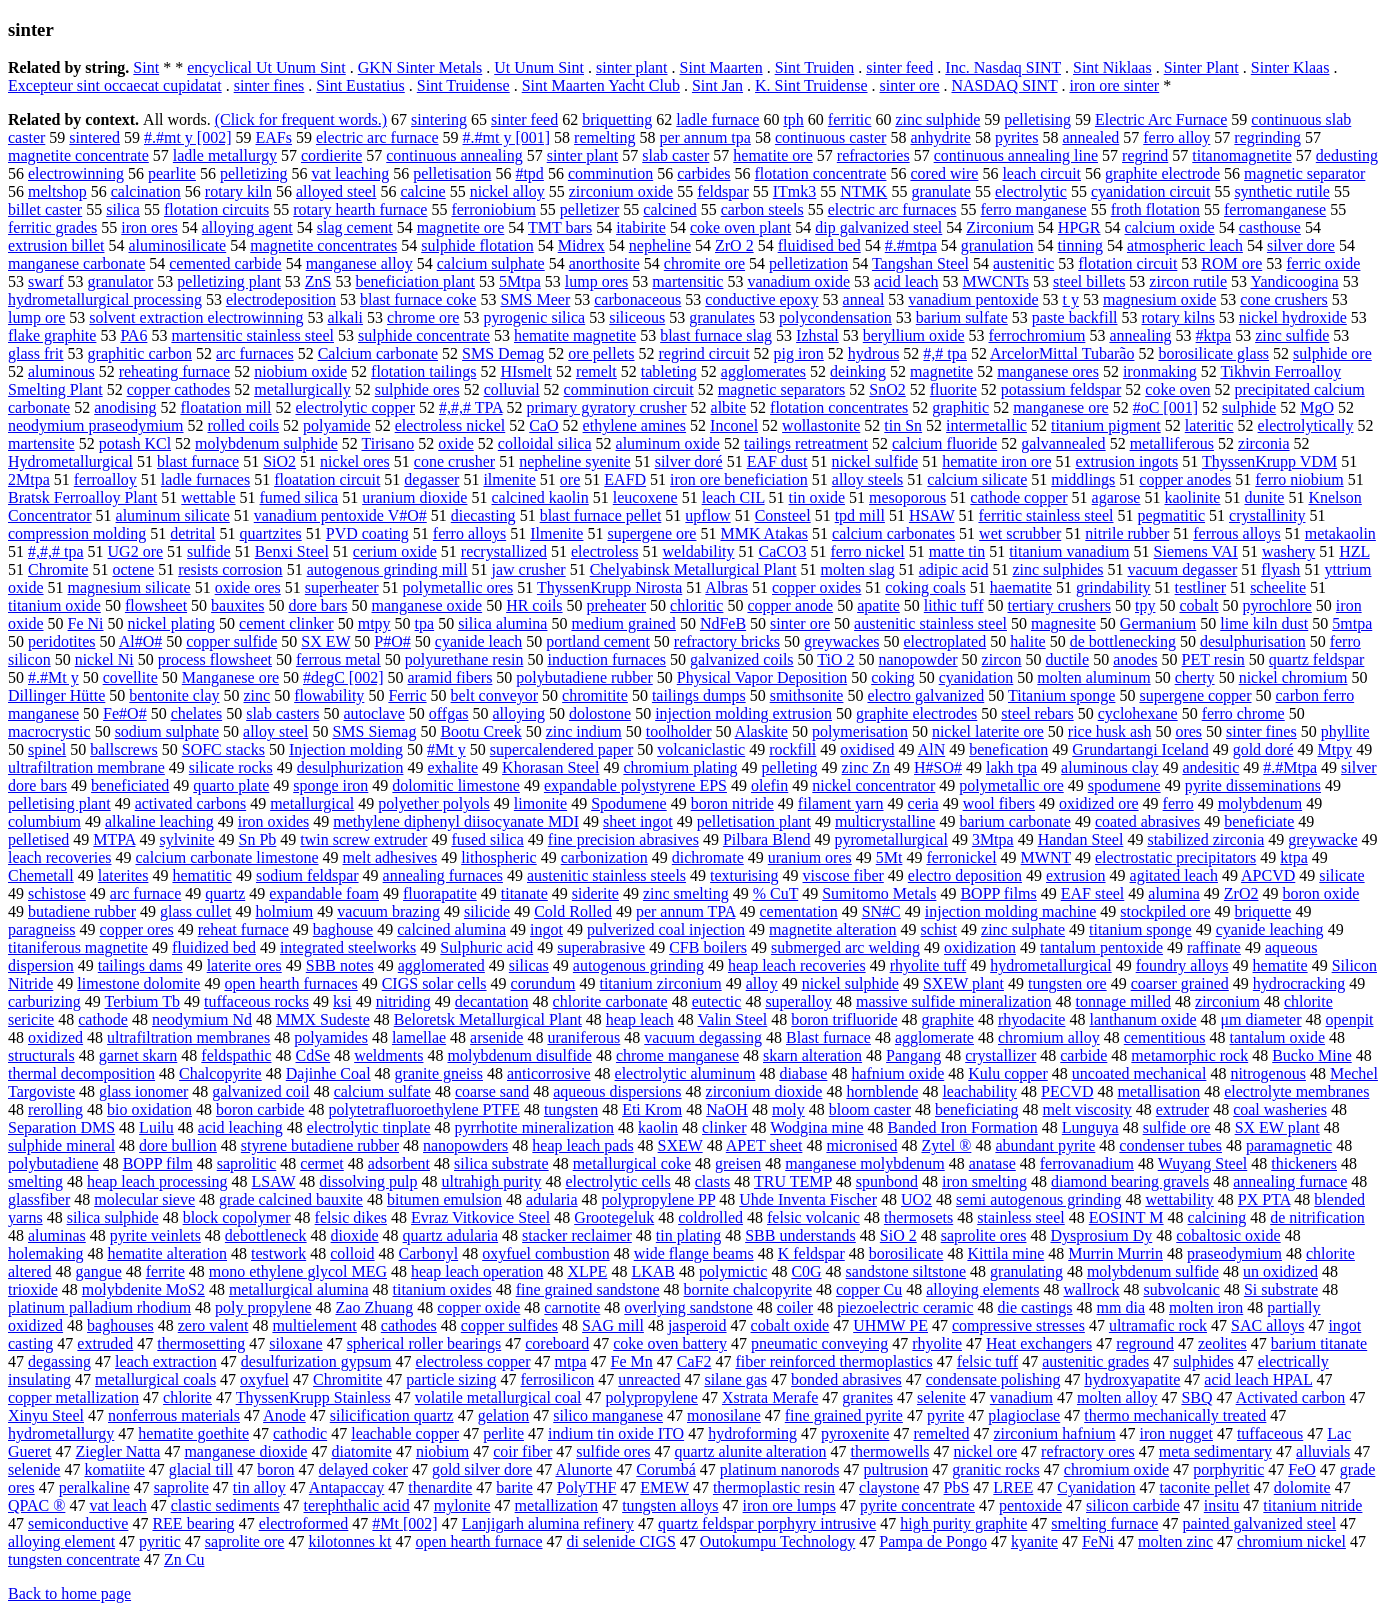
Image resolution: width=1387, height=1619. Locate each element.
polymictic (733, 1271)
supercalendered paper (561, 749)
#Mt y (446, 749)
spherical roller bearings (424, 1343)
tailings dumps (699, 695)
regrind (1145, 155)
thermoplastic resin (774, 1487)
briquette (1263, 911)
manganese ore (1061, 407)
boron (275, 1469)
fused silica (487, 839)
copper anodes (1185, 479)
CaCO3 (783, 551)
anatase (992, 1163)
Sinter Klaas (1290, 67)
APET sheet (764, 1145)
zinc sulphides (1057, 569)
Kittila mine (1005, 1253)
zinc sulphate (1023, 929)
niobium (442, 1451)
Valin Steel (733, 1019)
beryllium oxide (914, 335)
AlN (932, 749)
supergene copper (1195, 695)
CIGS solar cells (434, 983)
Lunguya (1090, 1127)
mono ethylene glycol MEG (298, 1271)
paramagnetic (1289, 1145)
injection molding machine (1011, 911)
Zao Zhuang (375, 1307)
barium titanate (1319, 1343)
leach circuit (1041, 173)
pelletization (808, 263)
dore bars (317, 605)
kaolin (658, 1127)
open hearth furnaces (290, 983)
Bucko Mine (1312, 1055)
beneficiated (130, 785)
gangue (99, 1271)
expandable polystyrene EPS (635, 785)
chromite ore (704, 263)
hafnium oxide (897, 1073)
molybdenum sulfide (1153, 1271)
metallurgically (302, 389)
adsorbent (399, 1163)
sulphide (1249, 407)
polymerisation (860, 731)
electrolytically (1306, 425)
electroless (605, 551)
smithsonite (807, 695)
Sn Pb (258, 839)
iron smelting (984, 1181)
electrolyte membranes (1296, 1091)
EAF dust (777, 461)
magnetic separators (782, 389)
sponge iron (330, 785)
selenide (34, 1469)
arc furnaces (255, 353)
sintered (94, 137)
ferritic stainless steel (1045, 515)
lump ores (597, 281)
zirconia (1264, 443)
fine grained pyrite (844, 1415)
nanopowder (918, 659)
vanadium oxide (798, 281)
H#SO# (938, 767)
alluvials (1323, 1451)
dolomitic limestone (456, 785)
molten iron (1206, 1307)
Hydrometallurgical (70, 461)
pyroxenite (855, 1433)
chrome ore (423, 317)
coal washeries (1280, 1109)
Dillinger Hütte (56, 695)
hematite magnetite (575, 335)
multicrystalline (885, 821)
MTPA (114, 839)
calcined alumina (451, 929)
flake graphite (52, 335)
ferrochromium (1037, 335)
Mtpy (1335, 749)
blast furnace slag (716, 335)
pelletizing (254, 173)
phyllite (1345, 731)
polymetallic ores (458, 587)
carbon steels (762, 209)
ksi (342, 1001)
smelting (35, 1181)
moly (788, 1109)
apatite (878, 605)
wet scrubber (1020, 533)
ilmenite (509, 479)
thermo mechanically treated (1175, 1415)
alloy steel (275, 731)
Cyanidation (1096, 1487)
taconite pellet (1205, 1487)
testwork (278, 1253)
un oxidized (1280, 1271)
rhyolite (937, 1343)
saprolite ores (984, 1235)
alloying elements (982, 1289)
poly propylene (263, 1307)
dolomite (1302, 1487)
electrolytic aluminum (685, 1073)
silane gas (735, 1379)
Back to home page (69, 1593)
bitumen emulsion (444, 1199)
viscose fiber (843, 875)
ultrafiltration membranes (188, 1037)
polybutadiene (53, 1163)
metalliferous (1172, 443)
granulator (121, 281)
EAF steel (1093, 893)
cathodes (409, 1325)
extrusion (1076, 875)
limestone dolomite (138, 983)
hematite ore (773, 155)
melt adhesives (390, 857)
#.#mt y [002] (188, 137)
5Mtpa (520, 281)
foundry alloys (1182, 965)
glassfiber (39, 1199)
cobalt (1198, 605)
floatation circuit (327, 479)
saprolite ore (245, 1541)
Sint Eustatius (360, 85)
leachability (979, 1091)
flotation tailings (423, 371)
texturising (744, 875)
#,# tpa (945, 353)
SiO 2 (898, 1235)
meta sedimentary (1215, 1451)
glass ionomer (143, 1091)
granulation (997, 245)
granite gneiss (439, 1073)
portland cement (598, 641)
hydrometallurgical (1050, 965)
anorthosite (604, 263)
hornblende (882, 1091)
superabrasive (601, 947)
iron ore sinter (1114, 85)
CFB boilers (708, 947)
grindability (1113, 587)
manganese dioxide (245, 1451)
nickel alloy (507, 191)
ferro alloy (1176, 137)
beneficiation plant (416, 281)
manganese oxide (427, 605)
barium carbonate (1015, 821)
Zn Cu (184, 1559)
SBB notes (340, 965)
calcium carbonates (893, 533)
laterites (123, 875)
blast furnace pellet (601, 515)
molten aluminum (1093, 677)
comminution (610, 173)
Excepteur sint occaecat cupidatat (115, 85)
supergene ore (651, 533)
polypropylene (652, 1397)
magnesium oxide (1159, 299)
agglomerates (763, 371)
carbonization (604, 857)
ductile (1068, 659)
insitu (1222, 1505)
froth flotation (1155, 209)
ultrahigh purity (492, 1181)
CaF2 (694, 1361)
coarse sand (492, 1091)
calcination (146, 191)
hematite (1280, 965)
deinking (858, 371)
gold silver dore (482, 1469)
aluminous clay (1109, 767)
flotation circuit (1127, 263)
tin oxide (817, 497)
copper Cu (869, 1289)
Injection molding (346, 749)
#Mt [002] (404, 1523)
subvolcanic (1181, 1289)
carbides (703, 173)
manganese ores (1048, 371)
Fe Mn (632, 1361)
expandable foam (324, 893)
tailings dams (140, 965)
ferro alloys (469, 533)
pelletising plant (59, 803)
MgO (1317, 407)
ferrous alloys (1237, 533)
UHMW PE (890, 1325)
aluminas (57, 1235)
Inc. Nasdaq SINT (1003, 67)
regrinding (1267, 137)
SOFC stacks (223, 749)
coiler (795, 1307)
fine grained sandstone (588, 1289)
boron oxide (1321, 893)
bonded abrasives (846, 1379)
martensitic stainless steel (252, 335)
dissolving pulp (368, 1181)
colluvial (512, 389)
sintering (439, 119)
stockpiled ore (1165, 911)
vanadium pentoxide (973, 299)
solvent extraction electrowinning (196, 317)
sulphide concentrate (424, 335)
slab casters (282, 713)
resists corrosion (230, 569)
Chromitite (347, 1379)
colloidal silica (545, 443)
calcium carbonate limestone (226, 857)
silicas (529, 965)
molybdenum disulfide (520, 1055)
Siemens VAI (1196, 551)
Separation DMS (61, 1127)
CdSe (313, 1055)
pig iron (799, 353)
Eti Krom (652, 1109)
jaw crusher (529, 569)
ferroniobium (493, 209)
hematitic (202, 875)
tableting (669, 371)
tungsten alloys (670, 1505)
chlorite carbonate (610, 1001)
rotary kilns (1178, 317)
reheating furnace (174, 371)
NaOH (727, 1109)
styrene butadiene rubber (320, 1145)
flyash (1280, 569)
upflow (707, 515)
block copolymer (237, 1217)
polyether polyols (434, 803)
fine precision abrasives (623, 839)
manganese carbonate (76, 263)
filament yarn (841, 803)
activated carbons (191, 803)
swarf (46, 281)
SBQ (1196, 1397)
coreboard (557, 1343)
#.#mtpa (911, 245)
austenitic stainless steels (606, 875)
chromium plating (680, 767)
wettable (208, 497)
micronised (861, 1145)
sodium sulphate (167, 731)
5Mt (889, 857)
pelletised (38, 839)
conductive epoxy (761, 299)
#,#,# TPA (471, 407)
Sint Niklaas (1112, 67)
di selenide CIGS (621, 1541)
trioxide (33, 1289)
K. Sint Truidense (811, 85)
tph (793, 119)
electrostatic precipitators (1175, 857)
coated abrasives (1147, 821)
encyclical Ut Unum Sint (266, 67)
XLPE (587, 1271)
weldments (388, 1055)
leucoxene (645, 497)
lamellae (419, 1037)
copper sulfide (231, 641)
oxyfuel (264, 1379)
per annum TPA (686, 911)
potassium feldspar (1061, 389)
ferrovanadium (1087, 1163)
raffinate (1214, 947)
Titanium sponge (1061, 695)
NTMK (863, 191)
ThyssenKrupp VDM (1269, 461)
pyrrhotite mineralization (535, 1127)
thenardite (440, 1487)
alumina (1174, 893)
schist (939, 929)
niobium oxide (300, 371)
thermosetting (201, 1343)
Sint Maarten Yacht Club (601, 85)
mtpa (571, 1361)
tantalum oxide (1278, 1037)
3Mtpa (993, 839)
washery (1288, 551)
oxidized (55, 1037)
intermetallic (986, 425)
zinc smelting (686, 893)
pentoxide (1030, 1505)
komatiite (114, 1469)
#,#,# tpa (56, 551)
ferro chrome (1243, 713)
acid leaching (240, 1127)
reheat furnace (243, 929)
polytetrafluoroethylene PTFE (424, 1109)
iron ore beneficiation (739, 479)
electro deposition (965, 875)
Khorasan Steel (550, 767)
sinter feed (899, 67)
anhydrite (940, 137)
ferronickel (961, 857)
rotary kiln (238, 191)
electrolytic (1031, 191)
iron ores (149, 227)
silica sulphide (113, 1217)
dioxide (355, 1235)
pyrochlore (1277, 605)
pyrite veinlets (155, 1235)
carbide (1083, 1055)
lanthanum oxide (1142, 1019)
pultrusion (895, 1469)
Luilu (156, 1127)
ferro (1178, 803)
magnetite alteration (833, 929)
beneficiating (977, 1109)
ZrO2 (1241, 893)
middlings (1083, 479)
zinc (257, 695)
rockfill (792, 749)
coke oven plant (740, 227)
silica (123, 209)
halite (1028, 641)
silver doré (689, 461)
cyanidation (976, 677)
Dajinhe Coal (328, 1073)
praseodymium (1234, 1253)
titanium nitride (1312, 1505)
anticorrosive (549, 1073)
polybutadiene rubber (584, 677)
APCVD (1268, 875)
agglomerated (441, 965)
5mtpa (1352, 623)
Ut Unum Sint (539, 67)
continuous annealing (454, 155)
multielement (314, 1325)
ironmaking (1160, 371)
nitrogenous (1268, 1073)
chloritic (696, 605)
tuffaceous (1270, 1433)
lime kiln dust (1264, 623)
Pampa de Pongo (933, 1541)
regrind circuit (704, 353)
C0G (806, 1271)
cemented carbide (225, 263)
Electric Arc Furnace (1161, 119)
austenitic (1023, 263)
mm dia (1121, 1307)
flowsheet (156, 605)
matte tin (957, 551)
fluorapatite (440, 893)
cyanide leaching (1270, 929)
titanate (524, 893)
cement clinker (286, 623)
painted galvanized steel (1259, 1523)
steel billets (1089, 281)
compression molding (77, 533)
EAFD (625, 479)
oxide (456, 443)
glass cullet (196, 911)
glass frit (36, 353)
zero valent (213, 1325)
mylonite (462, 1505)
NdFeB (723, 623)
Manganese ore (230, 677)
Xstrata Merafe (770, 1397)
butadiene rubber (82, 911)
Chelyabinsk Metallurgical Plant (693, 569)
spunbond (887, 1181)
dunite (1264, 497)
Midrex (581, 245)
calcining (1217, 1217)
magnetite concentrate (78, 155)
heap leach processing (157, 1181)
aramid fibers (450, 677)
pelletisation (452, 173)
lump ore (36, 317)
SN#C (881, 911)
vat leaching (350, 173)
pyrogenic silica (534, 317)
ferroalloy (105, 479)
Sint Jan (717, 85)
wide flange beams (694, 1253)
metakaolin (1340, 533)
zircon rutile (1188, 281)
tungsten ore (1067, 983)
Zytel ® (946, 1145)
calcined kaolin (539, 497)
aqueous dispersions (617, 1091)
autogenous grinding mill (387, 569)
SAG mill (613, 1325)
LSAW (274, 1181)
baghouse (343, 929)
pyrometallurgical (890, 839)
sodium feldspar (307, 875)
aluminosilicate (177, 245)
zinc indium (584, 731)
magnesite (1063, 623)
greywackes (842, 641)
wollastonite (821, 425)
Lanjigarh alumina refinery (548, 1523)
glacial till (201, 1469)
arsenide (496, 1037)
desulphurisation (1253, 641)
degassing (59, 1361)
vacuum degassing (703, 1037)
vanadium (1021, 1397)
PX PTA (1264, 1199)
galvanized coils (742, 659)
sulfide (209, 551)
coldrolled (710, 1217)
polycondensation (835, 317)
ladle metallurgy (225, 155)
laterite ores (244, 965)
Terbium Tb (142, 1001)
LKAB (653, 1271)
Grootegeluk (614, 1217)
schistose (57, 893)
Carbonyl (429, 1253)
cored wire (944, 173)
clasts (713, 1181)
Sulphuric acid (486, 947)
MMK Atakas (764, 533)
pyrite (945, 1415)
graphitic (960, 407)
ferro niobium (1299, 479)
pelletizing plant (229, 281)
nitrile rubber (1127, 533)
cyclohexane (1138, 713)
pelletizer (590, 209)
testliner (1201, 587)
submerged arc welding (845, 947)
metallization (557, 1505)
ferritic (850, 119)
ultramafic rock (1158, 1325)
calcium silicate (977, 479)
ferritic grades (52, 227)
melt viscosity (1087, 1109)
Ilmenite (556, 533)
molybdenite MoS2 (143, 1289)
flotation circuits (216, 209)
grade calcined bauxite (291, 1199)
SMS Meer (535, 299)
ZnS (318, 281)
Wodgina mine (816, 1127)
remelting (604, 137)
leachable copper (405, 1433)
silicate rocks (231, 767)
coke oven (1177, 389)
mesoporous (907, 497)
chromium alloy (1049, 1037)
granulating (1026, 1271)
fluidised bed (819, 245)
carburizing (44, 1001)
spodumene (1124, 785)
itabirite (641, 227)
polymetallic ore (1011, 785)
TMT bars (560, 227)
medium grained (623, 623)
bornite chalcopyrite (748, 1289)
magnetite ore (461, 227)
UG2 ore (136, 551)
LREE (1013, 1487)
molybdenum (1260, 803)
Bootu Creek (480, 731)
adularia (552, 1199)
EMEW (664, 1487)
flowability (329, 695)
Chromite (58, 569)
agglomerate (934, 1037)
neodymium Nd (202, 1019)
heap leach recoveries (797, 965)
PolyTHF (587, 1487)
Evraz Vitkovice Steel (480, 1217)
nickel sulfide (875, 461)
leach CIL (733, 497)
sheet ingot (638, 821)
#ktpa (1214, 335)
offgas (449, 713)
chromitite (595, 695)
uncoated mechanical (1139, 1073)
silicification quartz (392, 1415)
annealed (1090, 137)
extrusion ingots (1126, 461)
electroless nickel (450, 425)
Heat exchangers (1039, 1343)
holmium (285, 911)
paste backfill (1075, 317)
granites (867, 1397)
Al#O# (141, 641)
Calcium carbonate (378, 353)
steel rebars (1037, 713)
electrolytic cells (617, 1181)
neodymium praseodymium (96, 425)
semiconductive (78, 1523)
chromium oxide (1116, 1469)
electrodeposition (281, 299)
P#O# (392, 641)
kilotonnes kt (349, 1541)
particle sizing (451, 1379)
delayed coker (363, 1469)
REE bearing (193, 1523)
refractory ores (1088, 1451)
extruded (105, 1343)
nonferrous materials (174, 1415)
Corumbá (666, 1469)
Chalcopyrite (220, 1073)
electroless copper (472, 1361)
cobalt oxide (790, 1325)
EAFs (274, 137)
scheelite (1278, 587)
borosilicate (906, 1253)
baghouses (120, 1325)
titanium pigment (1106, 425)
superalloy (798, 1001)
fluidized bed (214, 947)
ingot (546, 929)
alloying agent (247, 227)
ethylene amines (635, 425)
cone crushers (1284, 299)
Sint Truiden (815, 67)
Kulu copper (1008, 1073)
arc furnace (146, 893)
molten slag (857, 569)
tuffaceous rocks (256, 1001)
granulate (941, 191)
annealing (1140, 335)
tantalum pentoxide (1101, 947)
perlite (503, 1433)
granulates (722, 317)
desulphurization (350, 767)
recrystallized (504, 551)
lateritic (1209, 425)
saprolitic (247, 1163)
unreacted (649, 1379)
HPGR (1079, 227)
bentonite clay (174, 695)
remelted (941, 1433)
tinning (1080, 245)
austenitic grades (1095, 1361)
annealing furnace (1290, 1181)
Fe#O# (125, 713)
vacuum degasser (1183, 569)
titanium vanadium (1069, 551)
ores (1188, 731)
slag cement (355, 227)
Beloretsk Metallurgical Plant (488, 1019)
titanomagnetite (1242, 155)
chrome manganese (677, 1055)
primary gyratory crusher (607, 407)
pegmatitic (1172, 515)
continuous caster (831, 137)
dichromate (708, 857)
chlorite (187, 1397)
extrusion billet (56, 245)
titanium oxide (54, 605)
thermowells (889, 1451)
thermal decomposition (81, 1073)
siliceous (637, 317)
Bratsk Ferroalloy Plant (82, 497)
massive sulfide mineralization (954, 1001)
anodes (1135, 659)
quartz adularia (451, 1235)
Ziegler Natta (118, 1451)
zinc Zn (866, 767)
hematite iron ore (996, 461)
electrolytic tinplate (369, 1127)
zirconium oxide (621, 191)
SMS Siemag (374, 731)
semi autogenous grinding (1038, 1199)
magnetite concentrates (323, 245)
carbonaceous (637, 299)
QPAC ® (36, 1505)
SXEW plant (963, 983)
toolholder (679, 731)
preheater (617, 605)
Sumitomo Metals (879, 893)
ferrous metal (338, 659)
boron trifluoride (844, 1019)
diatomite (361, 1451)
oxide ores (248, 587)
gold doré (1263, 749)
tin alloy (259, 1487)
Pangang (913, 1055)
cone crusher (454, 461)
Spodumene (629, 803)
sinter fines (269, 85)
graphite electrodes (916, 713)
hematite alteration (168, 1253)
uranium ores (810, 857)
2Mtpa (29, 479)
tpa (425, 623)
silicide (487, 911)
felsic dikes (351, 1217)
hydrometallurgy (61, 1433)
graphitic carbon (140, 353)
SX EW (325, 641)
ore (570, 479)
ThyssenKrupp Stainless (313, 1397)
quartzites (271, 533)
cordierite (331, 155)
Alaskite (761, 731)
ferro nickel (868, 551)
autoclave (373, 713)
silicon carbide (1133, 1505)
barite (514, 1487)
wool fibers (999, 803)
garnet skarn (138, 1055)
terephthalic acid (357, 1505)
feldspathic (236, 1055)
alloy (762, 983)
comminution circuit (629, 389)
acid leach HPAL (1258, 1379)
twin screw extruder (363, 839)
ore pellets (601, 353)
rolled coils (244, 425)
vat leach (117, 1505)
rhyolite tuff (928, 965)
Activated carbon (1291, 1397)
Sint (146, 67)
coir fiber (522, 1451)
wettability (1179, 1199)
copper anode (790, 605)
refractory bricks (727, 641)
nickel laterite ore (988, 731)
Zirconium (1000, 227)
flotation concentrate (821, 173)
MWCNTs (995, 281)
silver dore (1301, 245)
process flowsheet (215, 659)
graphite (947, 1019)
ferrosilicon (558, 1379)
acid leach (906, 281)
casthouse (1270, 227)
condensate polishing (993, 1379)
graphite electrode (1162, 173)
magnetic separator (1304, 173)
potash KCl (135, 443)
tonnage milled (1124, 1001)
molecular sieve (144, 1199)
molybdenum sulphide (266, 443)
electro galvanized (925, 695)
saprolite (181, 1487)
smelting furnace (1104, 1523)
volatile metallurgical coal (498, 1397)
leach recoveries (59, 857)
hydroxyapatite (1132, 1379)
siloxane (295, 1343)
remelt (596, 371)
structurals (41, 1055)
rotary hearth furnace (360, 209)
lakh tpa (1011, 767)
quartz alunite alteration (751, 1451)
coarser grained (1180, 983)
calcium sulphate (491, 263)
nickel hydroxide (1293, 317)
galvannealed (1063, 443)
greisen (738, 1163)
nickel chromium (1293, 677)
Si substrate (1281, 1289)
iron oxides (274, 821)
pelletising (1037, 119)
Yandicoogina (1295, 281)
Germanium (1158, 623)
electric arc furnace (377, 137)
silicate (1341, 875)
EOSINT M (1126, 1217)
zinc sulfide (1292, 335)
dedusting (1347, 155)
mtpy (374, 623)
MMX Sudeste (323, 1019)
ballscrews (124, 749)
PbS (957, 1487)
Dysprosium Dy (1101, 1235)
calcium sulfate (382, 1091)
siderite (595, 893)
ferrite (165, 1271)
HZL (1354, 551)
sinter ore (910, 85)
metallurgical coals (155, 1379)
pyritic (160, 1541)
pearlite (172, 173)
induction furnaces (606, 659)
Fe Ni (86, 623)
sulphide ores (417, 389)
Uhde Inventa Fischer (808, 1199)
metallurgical (312, 803)
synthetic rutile (1282, 191)
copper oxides (816, 587)
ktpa (1294, 857)
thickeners (1304, 1163)
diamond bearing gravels (1130, 1181)
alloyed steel (336, 191)
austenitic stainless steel (930, 623)
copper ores (137, 929)
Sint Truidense (463, 85)
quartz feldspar (1317, 659)
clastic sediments (225, 1505)
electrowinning (76, 173)
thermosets (918, 1217)
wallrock (1092, 1289)
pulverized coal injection (666, 929)
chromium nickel (1291, 1541)
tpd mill (860, 515)
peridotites (62, 641)
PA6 (133, 335)
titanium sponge (1140, 929)
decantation (492, 1001)
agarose (1116, 497)
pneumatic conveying (819, 1343)
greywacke (1322, 839)
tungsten (571, 1109)
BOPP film (158, 1163)
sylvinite (186, 839)
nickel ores (355, 461)
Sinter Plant (1201, 67)
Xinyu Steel (46, 1415)
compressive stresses (1018, 1325)
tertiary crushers (1059, 605)
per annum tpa (705, 137)
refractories (873, 155)
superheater (342, 587)
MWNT (1046, 857)
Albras (726, 587)
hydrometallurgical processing (105, 299)
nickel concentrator (873, 785)
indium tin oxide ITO (616, 1433)
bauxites (237, 605)
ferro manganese (1034, 209)
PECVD (1067, 1091)
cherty (1195, 677)
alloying (518, 713)
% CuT (775, 893)
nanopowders (465, 1145)
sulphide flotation (477, 245)
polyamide (337, 425)
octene (133, 569)
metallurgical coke (632, 1163)
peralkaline (94, 1487)
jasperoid (697, 1325)
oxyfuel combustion (546, 1253)
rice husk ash (1110, 731)
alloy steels (868, 479)
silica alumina (502, 623)
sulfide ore (1177, 1127)
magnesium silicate (129, 587)
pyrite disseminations (1253, 785)
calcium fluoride (944, 443)
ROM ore (1231, 263)
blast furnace (198, 461)
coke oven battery (670, 1343)
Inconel (734, 425)
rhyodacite (1032, 1019)
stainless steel (1021, 1217)
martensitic (687, 281)
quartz (225, 893)
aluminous (61, 371)
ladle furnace (717, 119)
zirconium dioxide (764, 1091)
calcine (422, 191)
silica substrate (501, 1163)
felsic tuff (987, 1361)
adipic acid (954, 569)
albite (729, 407)
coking (893, 677)
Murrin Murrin (1115, 1253)
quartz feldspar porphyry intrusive (767, 1523)
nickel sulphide (850, 983)
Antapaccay (347, 1487)
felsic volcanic (813, 1217)
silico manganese (608, 1415)
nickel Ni (104, 659)
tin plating (688, 1235)
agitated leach (1174, 875)
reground (1145, 1343)
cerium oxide (395, 551)
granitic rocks (996, 1469)
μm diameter (1261, 1019)
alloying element (61, 1541)
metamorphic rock (1189, 1055)
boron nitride (732, 803)
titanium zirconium (660, 983)
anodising (125, 407)
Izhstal (817, 335)
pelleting (790, 767)
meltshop (57, 191)
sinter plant (632, 67)
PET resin (1213, 659)
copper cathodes (179, 389)
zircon (1002, 659)
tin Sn (903, 425)
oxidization (980, 947)
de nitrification (1317, 1217)
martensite (41, 443)
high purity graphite (963, 1523)
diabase (803, 1073)
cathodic (300, 1433)
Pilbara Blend (767, 839)
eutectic (717, 1001)
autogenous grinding (638, 965)
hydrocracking (1299, 983)
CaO (543, 425)
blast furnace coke (418, 299)
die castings (1035, 1307)
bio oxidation (149, 1109)
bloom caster (870, 1109)
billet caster (45, 209)
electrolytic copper (356, 407)
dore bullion (178, 1145)
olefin (769, 785)
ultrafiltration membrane (86, 767)
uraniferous (583, 1037)
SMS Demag (503, 353)
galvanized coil (260, 1091)
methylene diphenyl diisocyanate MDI (456, 821)
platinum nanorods (780, 1469)
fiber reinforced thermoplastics (833, 1361)
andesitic (1210, 767)
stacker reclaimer (577, 1235)
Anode (284, 1415)
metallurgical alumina (299, 1289)
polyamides (331, 1037)
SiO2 (279, 461)
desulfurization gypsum (316, 1361)
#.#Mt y (53, 677)
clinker (724, 1127)
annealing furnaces (443, 875)
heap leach (640, 1019)
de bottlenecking (1123, 641)
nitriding (403, 1001)
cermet (322, 1163)
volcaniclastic (701, 749)
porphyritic (1228, 1469)
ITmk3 (795, 191)
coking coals (925, 587)
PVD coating (367, 533)
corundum (543, 983)
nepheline (660, 245)
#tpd (529, 173)
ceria (923, 803)
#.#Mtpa (1290, 767)
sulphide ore (1332, 353)
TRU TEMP (793, 1181)
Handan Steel (1081, 839)
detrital (192, 533)
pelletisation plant (754, 821)
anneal (864, 299)
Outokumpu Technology (777, 1541)
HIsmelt (526, 371)
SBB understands (800, 1235)
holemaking (46, 1253)
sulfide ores (613, 1451)
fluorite (953, 389)
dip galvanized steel (878, 227)
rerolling (55, 1109)
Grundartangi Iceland (1140, 749)
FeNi (1098, 1541)
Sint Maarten (721, 67)
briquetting (617, 119)
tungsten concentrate (74, 1559)
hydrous (874, 353)
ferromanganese (1275, 209)
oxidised (867, 749)
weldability (699, 551)
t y (1071, 299)
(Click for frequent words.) (301, 119)
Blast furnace (828, 1037)
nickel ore (986, 1451)
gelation (504, 1415)
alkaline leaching (159, 821)
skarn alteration (812, 1055)
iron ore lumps (789, 1505)
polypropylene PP (659, 1199)
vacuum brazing (388, 911)
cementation (798, 911)
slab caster (675, 155)
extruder (1182, 1109)
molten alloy (1117, 1397)
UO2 (916, 1199)
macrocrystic (49, 731)
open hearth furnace (478, 1541)
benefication (1008, 749)
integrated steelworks (348, 947)
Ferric (407, 695)
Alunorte (583, 1469)
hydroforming (752, 1433)
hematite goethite (193, 1433)
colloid (352, 1253)
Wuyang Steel (1203, 1163)
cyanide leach (479, 641)
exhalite (452, 767)
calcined (669, 209)
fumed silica (299, 497)
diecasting (483, 515)
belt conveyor (495, 695)
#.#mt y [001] (507, 137)
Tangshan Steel (920, 263)
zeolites (1222, 1343)
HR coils (534, 605)
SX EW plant (1277, 1127)
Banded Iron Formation (963, 1127)
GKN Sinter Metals (420, 67)
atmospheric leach (1185, 245)
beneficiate (1259, 821)
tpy (1145, 605)
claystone (889, 1487)
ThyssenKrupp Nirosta (609, 587)
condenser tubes (1170, 1145)
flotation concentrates (839, 407)
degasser (431, 479)
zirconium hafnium (1054, 1433)
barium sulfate (962, 317)
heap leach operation (477, 1271)
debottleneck (266, 1235)
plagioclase (1024, 1415)
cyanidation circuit (1151, 191)
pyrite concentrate (917, 1505)
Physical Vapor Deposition (762, 677)
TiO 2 (835, 659)
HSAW (932, 515)
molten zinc (1175, 1541)
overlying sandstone (688, 1307)
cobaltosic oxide (1228, 1235)
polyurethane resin (464, 659)
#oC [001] (1165, 407)
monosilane (724, 1415)
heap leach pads (582, 1145)
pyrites (1017, 137)
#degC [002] (343, 677)
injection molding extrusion (743, 713)
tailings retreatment (806, 443)
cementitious (1165, 1037)
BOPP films (998, 893)
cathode (103, 1019)
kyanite (1034, 1541)
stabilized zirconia (1205, 839)
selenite (941, 1397)
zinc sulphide (937, 119)
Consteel (783, 515)
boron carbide (260, 1109)
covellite (130, 677)
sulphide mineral (61, 1145)
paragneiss (42, 929)
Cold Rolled (573, 911)
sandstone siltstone (906, 1271)
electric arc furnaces (892, 209)
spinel (47, 749)
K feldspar (811, 1253)
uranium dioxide (414, 497)
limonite (540, 803)
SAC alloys (1267, 1325)
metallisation (1159, 1091)
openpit (1350, 1019)
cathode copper (1018, 497)
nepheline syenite (575, 461)
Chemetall (41, 875)
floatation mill (225, 407)
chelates (197, 713)
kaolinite (1192, 497)
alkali (345, 317)
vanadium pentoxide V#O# (340, 515)
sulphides (1203, 1361)
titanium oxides (442, 1289)
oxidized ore (1099, 803)
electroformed (304, 1523)
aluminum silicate (173, 515)
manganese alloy (359, 263)
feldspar (723, 191)
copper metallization (73, 1397)
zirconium (1227, 1001)
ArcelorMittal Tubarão (1062, 353)
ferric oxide (1323, 263)
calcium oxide (1170, 227)
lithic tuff (954, 605)
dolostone (600, 713)
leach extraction (166, 1361)
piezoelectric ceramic (905, 1307)
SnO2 (887, 389)
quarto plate (231, 785)
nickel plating (172, 623)
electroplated (945, 641)
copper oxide (478, 1307)
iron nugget (1176, 1433)
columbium (44, 821)
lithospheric (499, 857)
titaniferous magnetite (78, 947)
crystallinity (1267, 515)
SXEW (680, 1145)
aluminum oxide (668, 443)
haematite (1021, 587)
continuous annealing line (1016, 155)
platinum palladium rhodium (99, 1307)
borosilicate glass (1213, 353)
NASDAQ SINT (1005, 85)
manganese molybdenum (865, 1163)
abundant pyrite (1045, 1145)
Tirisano (387, 443)
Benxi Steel (292, 551)
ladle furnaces (205, 479)
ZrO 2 (734, 245)
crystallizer (1000, 1055)
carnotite (572, 1307)
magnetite (941, 371)
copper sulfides (509, 1325)
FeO (1302, 1469)
